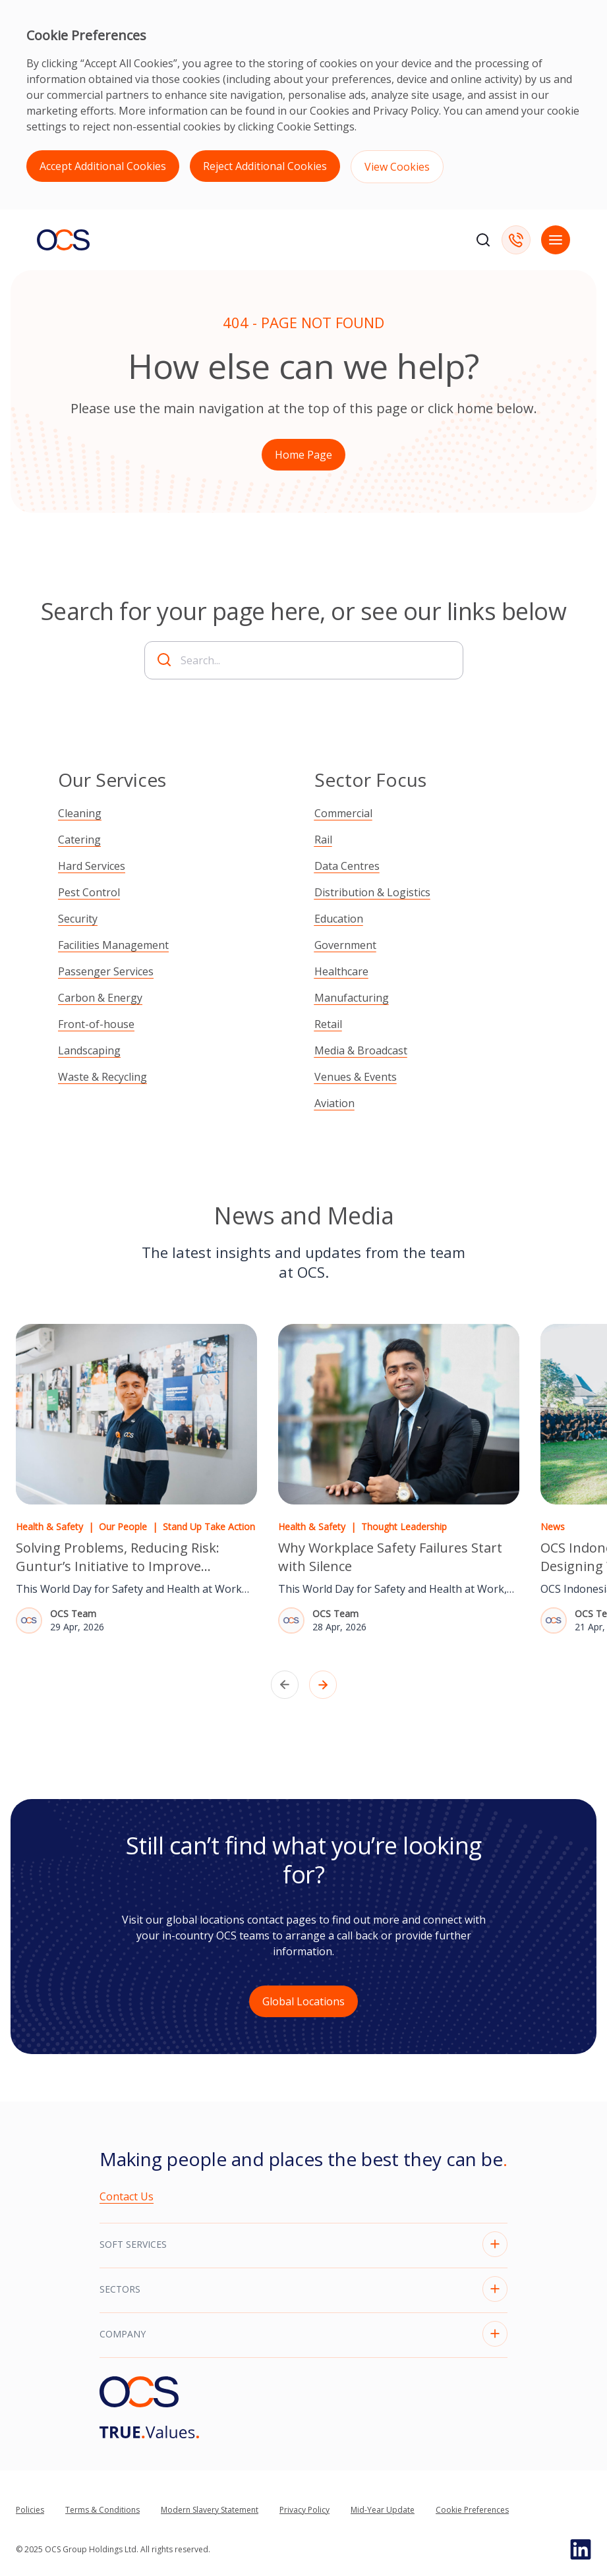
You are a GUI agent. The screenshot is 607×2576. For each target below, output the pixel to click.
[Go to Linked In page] (580, 2549)
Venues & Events (355, 1077)
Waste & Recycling (102, 1077)
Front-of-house (96, 1024)
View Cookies (397, 166)
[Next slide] (323, 1685)
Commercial (343, 813)
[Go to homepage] (63, 239)
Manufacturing (351, 997)
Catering (79, 839)
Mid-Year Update (383, 2509)
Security (78, 918)
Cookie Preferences (472, 2509)
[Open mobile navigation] (555, 239)
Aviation (334, 1103)
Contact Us (127, 2196)
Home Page (303, 454)
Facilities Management (113, 945)
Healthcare (341, 971)
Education (338, 918)
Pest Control (89, 892)
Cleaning (79, 813)
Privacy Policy (406, 110)
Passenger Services (106, 971)
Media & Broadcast (360, 1050)
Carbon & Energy (100, 997)
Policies (30, 2509)
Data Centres (347, 866)
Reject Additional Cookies (265, 166)
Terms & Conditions (102, 2509)
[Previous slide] (285, 1685)
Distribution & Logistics (372, 892)
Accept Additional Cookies (103, 166)
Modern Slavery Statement (209, 2509)
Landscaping (89, 1050)
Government (345, 945)
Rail (323, 839)
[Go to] (149, 2432)
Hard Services (91, 866)
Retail (328, 1024)
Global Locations (303, 2001)
